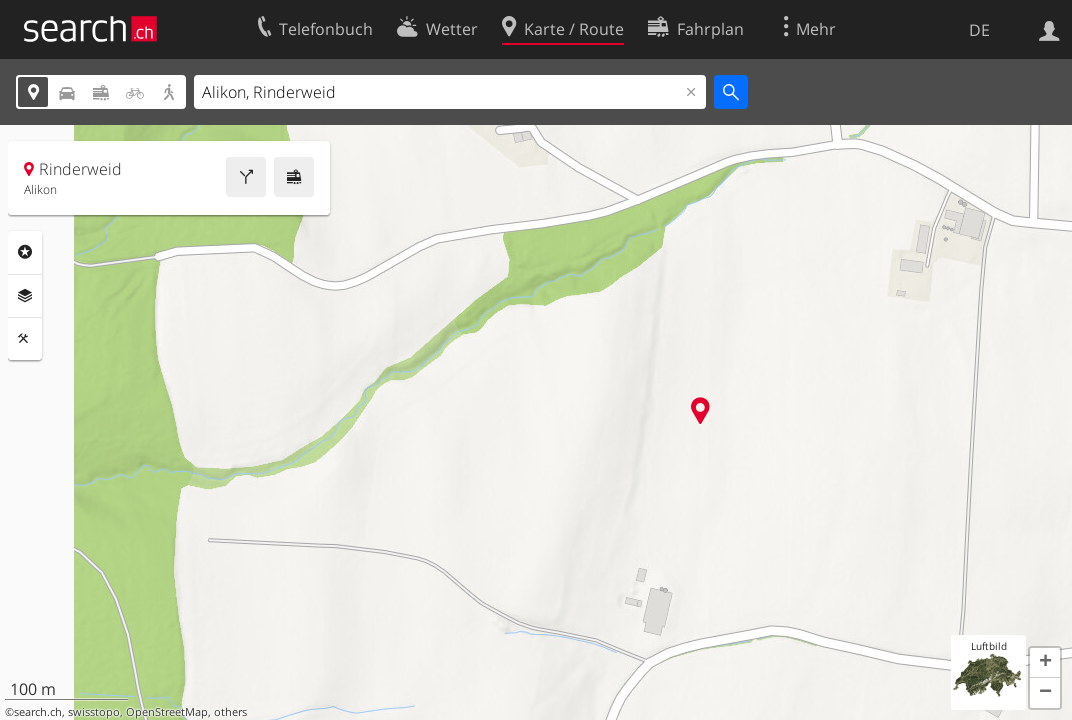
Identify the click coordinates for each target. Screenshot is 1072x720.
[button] (1045, 663)
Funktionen (25, 339)
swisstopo (94, 712)
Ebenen (25, 296)
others (230, 712)
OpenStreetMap (167, 712)
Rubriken (25, 252)
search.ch (38, 712)
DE (979, 30)
